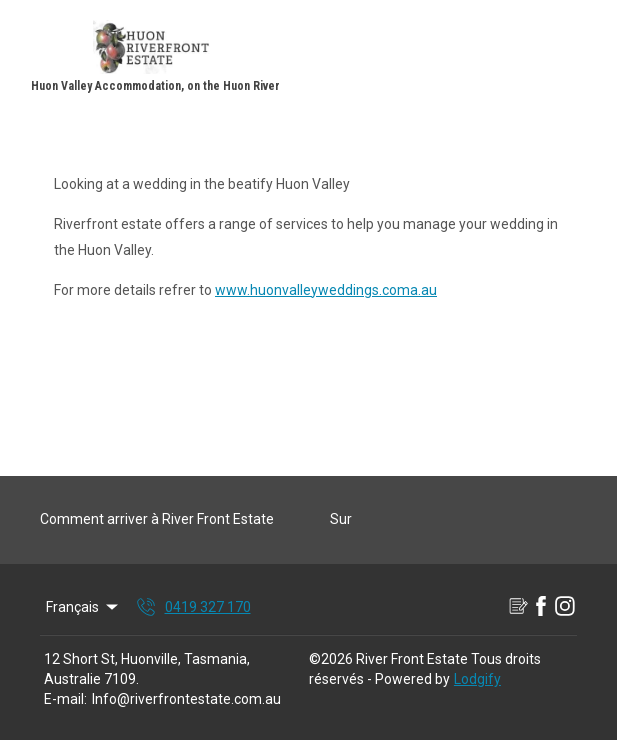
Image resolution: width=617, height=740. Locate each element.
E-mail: (65, 699)
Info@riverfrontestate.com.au (186, 699)
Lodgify (477, 679)
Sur (341, 519)
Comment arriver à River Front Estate (157, 519)
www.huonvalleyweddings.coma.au (326, 290)
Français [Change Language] (83, 607)
